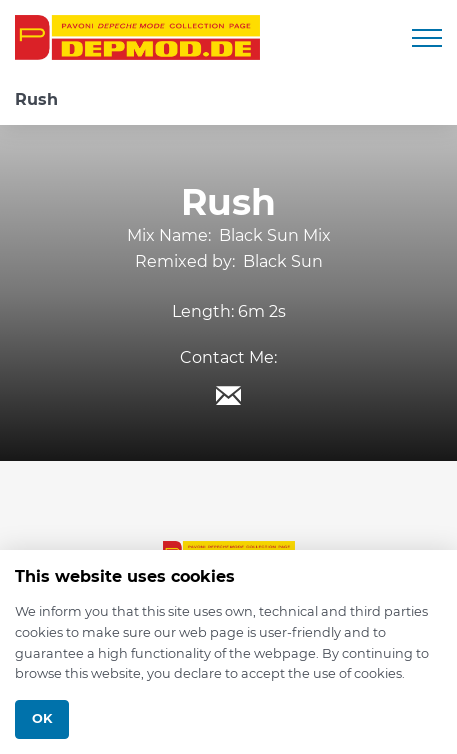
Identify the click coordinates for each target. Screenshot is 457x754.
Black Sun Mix (275, 235)
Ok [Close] (42, 718)
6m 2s (262, 311)
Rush (36, 99)
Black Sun (283, 261)
